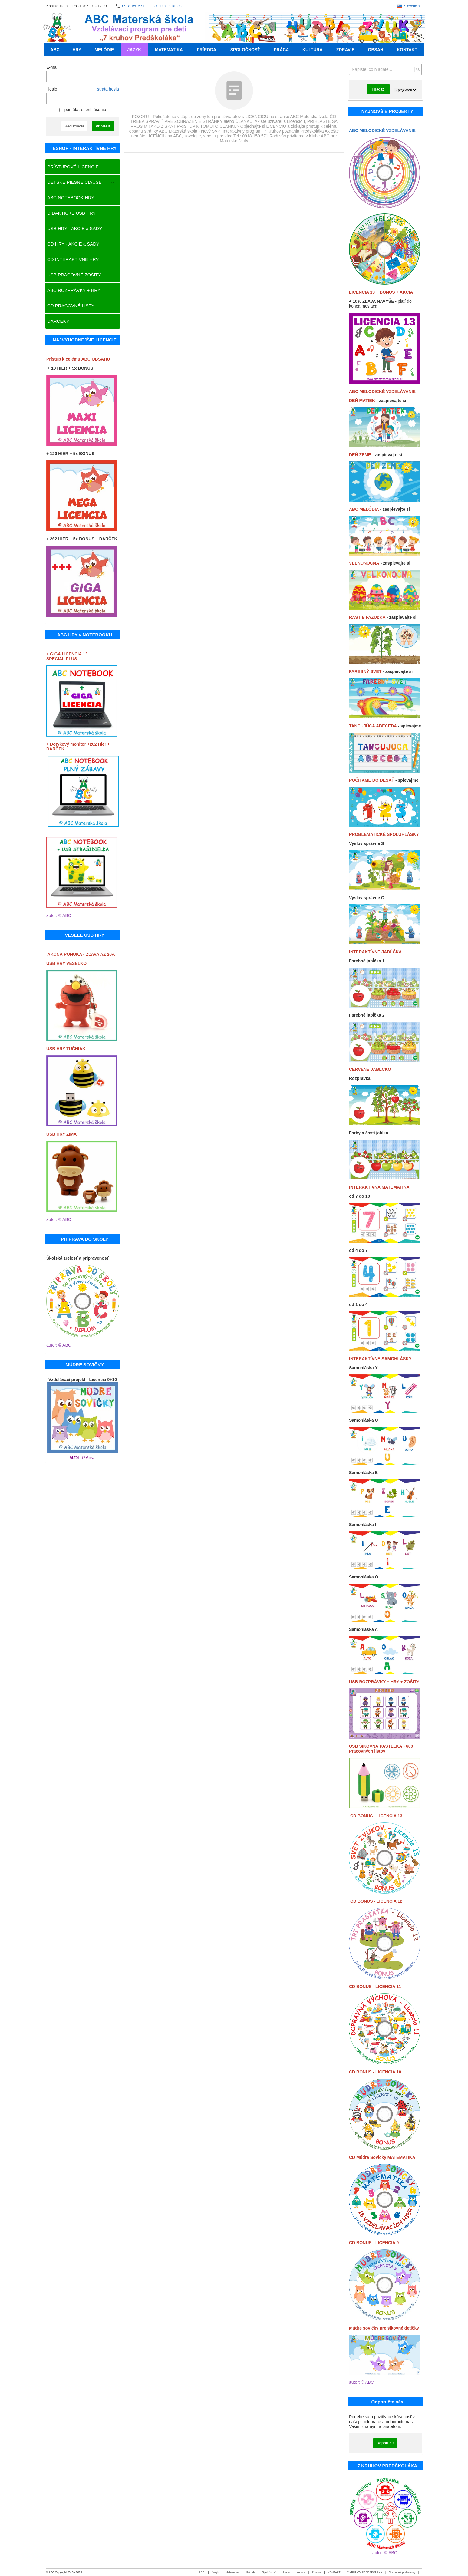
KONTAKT (334, 2572)
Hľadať (378, 89)
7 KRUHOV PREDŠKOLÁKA (364, 2572)
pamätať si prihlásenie (82, 109)
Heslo (51, 89)
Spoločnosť (269, 2572)
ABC (202, 2572)
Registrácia (74, 126)
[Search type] (405, 90)
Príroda (250, 2572)
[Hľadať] (418, 69)
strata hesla (108, 89)
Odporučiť (385, 2443)
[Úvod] (57, 27)
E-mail (52, 67)
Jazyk (215, 2572)
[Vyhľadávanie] (385, 69)
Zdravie (316, 2572)
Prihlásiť (103, 126)
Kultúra (300, 2572)
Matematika (233, 2572)
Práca (286, 2572)
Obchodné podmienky (402, 2572)
